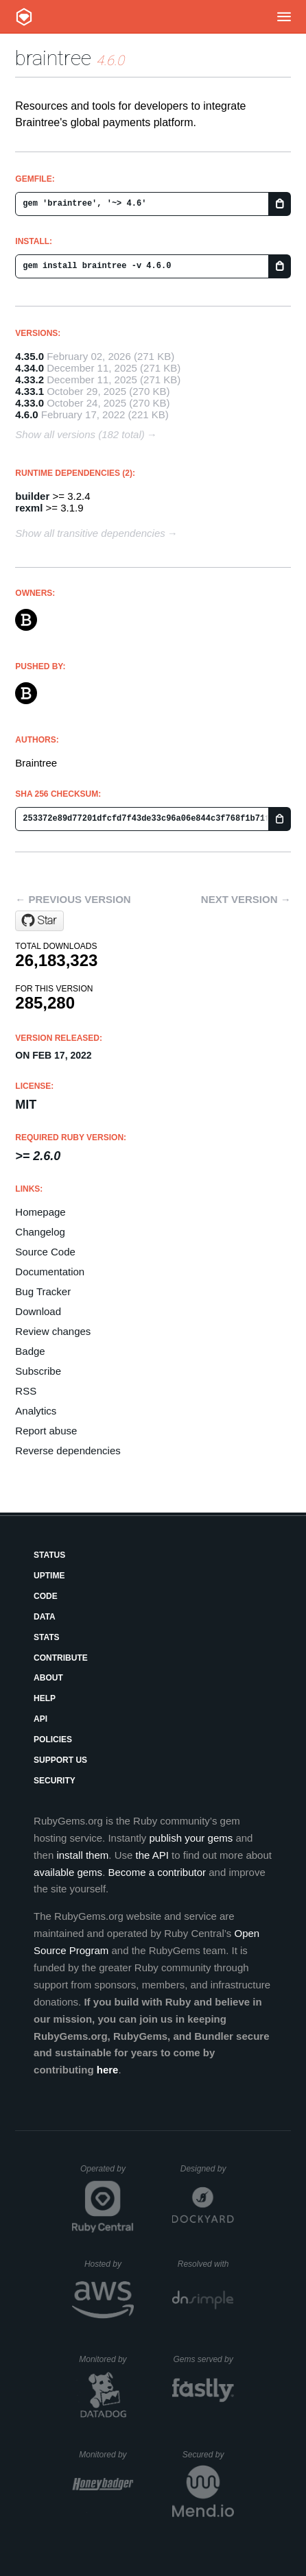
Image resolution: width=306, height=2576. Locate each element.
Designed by (207, 2169)
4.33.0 (29, 403)
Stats (47, 1637)
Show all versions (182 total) (79, 434)
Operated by (107, 2173)
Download (38, 1311)
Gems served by (203, 2359)
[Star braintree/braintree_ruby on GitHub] (39, 921)
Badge (30, 1351)
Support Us (60, 1760)
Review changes (53, 1331)
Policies (53, 1739)
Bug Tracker (43, 1291)
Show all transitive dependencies (90, 533)
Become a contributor (157, 1872)
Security (54, 1780)
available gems (68, 1872)
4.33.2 (29, 379)
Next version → (246, 899)
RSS (25, 1391)
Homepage (40, 1212)
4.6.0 (26, 414)
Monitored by (106, 2359)
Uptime (49, 1575)
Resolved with (206, 2264)
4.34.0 (29, 368)
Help (45, 1698)
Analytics (35, 1411)
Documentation (49, 1271)
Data (45, 1617)
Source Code (45, 1251)
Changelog (40, 1232)
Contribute (61, 1658)
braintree (53, 58)
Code (46, 1596)
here (108, 2069)
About (48, 1678)
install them (82, 1855)
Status (49, 1555)
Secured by (208, 2454)
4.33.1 (29, 391)
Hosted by (109, 2264)
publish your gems (191, 1838)
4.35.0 (29, 356)
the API (152, 1855)
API (40, 1719)
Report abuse (46, 1430)
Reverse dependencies (67, 1450)
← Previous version (72, 899)
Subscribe (38, 1371)
